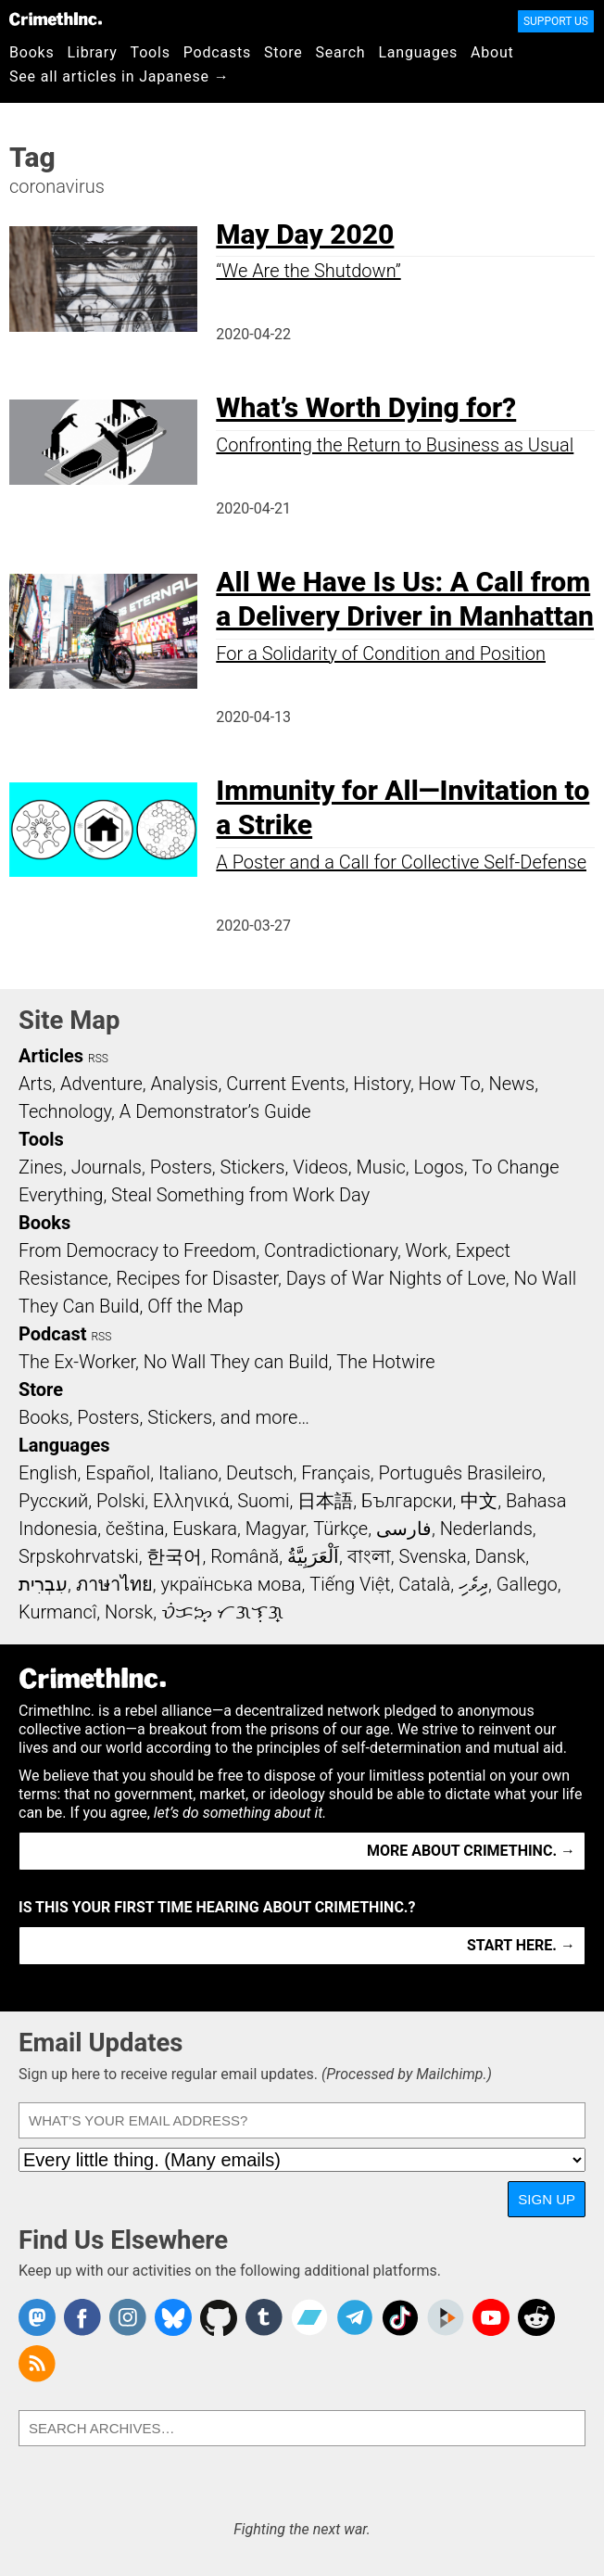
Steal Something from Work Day (240, 1195)
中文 (478, 1501)
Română (244, 1556)
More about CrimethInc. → (471, 1850)
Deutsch (259, 1473)
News (511, 1083)
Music (380, 1167)
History (381, 1083)
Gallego (527, 1584)
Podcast (52, 1334)
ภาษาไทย (114, 1584)
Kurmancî (57, 1612)
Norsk (129, 1612)
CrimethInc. (55, 18)
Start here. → (521, 1945)
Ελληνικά (191, 1501)
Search (341, 52)
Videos (320, 1167)
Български (407, 1501)
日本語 (325, 1501)
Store (283, 52)
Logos (438, 1167)
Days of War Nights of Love (396, 1278)
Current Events (285, 1083)
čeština (135, 1528)
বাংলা (369, 1556)
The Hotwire (385, 1362)
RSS (98, 1058)
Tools (150, 52)
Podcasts (217, 52)
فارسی (404, 1528)
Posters (181, 1167)
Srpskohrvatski (79, 1556)
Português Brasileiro (460, 1473)
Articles (51, 1056)
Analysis (184, 1083)
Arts (35, 1083)
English (48, 1473)
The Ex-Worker (77, 1362)
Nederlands (486, 1528)
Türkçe (340, 1528)
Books (32, 52)
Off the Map (195, 1306)
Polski (120, 1501)
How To (450, 1083)
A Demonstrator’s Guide (215, 1111)
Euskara (204, 1528)
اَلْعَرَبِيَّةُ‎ (313, 1556)
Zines (41, 1167)
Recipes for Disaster (197, 1278)
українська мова (230, 1584)
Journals (106, 1167)
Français (336, 1473)
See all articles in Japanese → (119, 76)
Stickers (252, 1167)
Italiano (188, 1473)
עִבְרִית (43, 1584)
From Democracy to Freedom (137, 1250)
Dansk (499, 1556)
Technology (65, 1111)
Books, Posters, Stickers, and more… (164, 1417)
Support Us (555, 21)
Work (426, 1250)
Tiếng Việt (349, 1584)
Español (117, 1473)
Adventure (101, 1083)
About (492, 52)
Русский (53, 1501)
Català (424, 1584)
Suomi (263, 1501)
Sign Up (546, 2199)
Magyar (275, 1528)
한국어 (174, 1556)
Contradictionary (330, 1250)
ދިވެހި (473, 1584)
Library (93, 52)
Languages (418, 52)
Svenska (432, 1556)
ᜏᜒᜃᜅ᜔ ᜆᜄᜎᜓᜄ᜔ (222, 1612)
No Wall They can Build (236, 1362)
